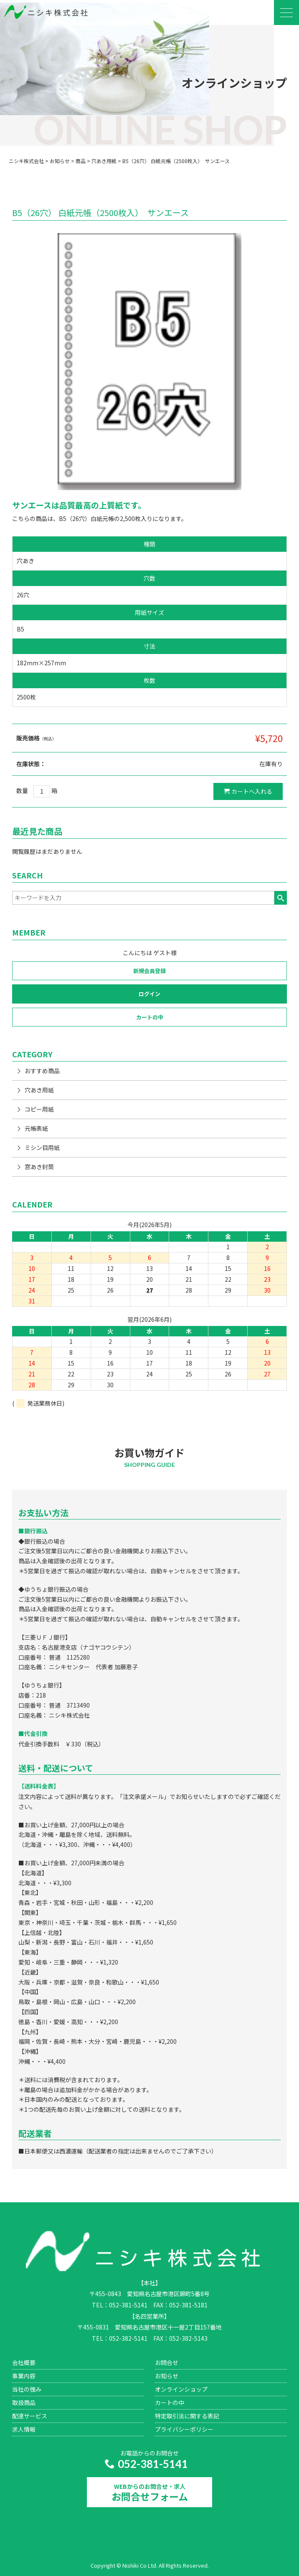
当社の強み (26, 2389)
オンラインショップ (181, 2389)
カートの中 (149, 1017)
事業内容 (23, 2376)
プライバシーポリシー (184, 2429)
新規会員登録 (149, 971)
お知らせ (166, 2376)
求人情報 (23, 2429)
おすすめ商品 (42, 1071)
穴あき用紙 (39, 1090)
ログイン (149, 994)
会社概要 (23, 2362)
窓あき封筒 (39, 1166)
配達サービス (29, 2416)
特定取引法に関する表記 (187, 2416)
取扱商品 (23, 2402)
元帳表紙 (36, 1128)
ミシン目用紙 (42, 1147)
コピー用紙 (39, 1109)
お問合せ (166, 2362)
